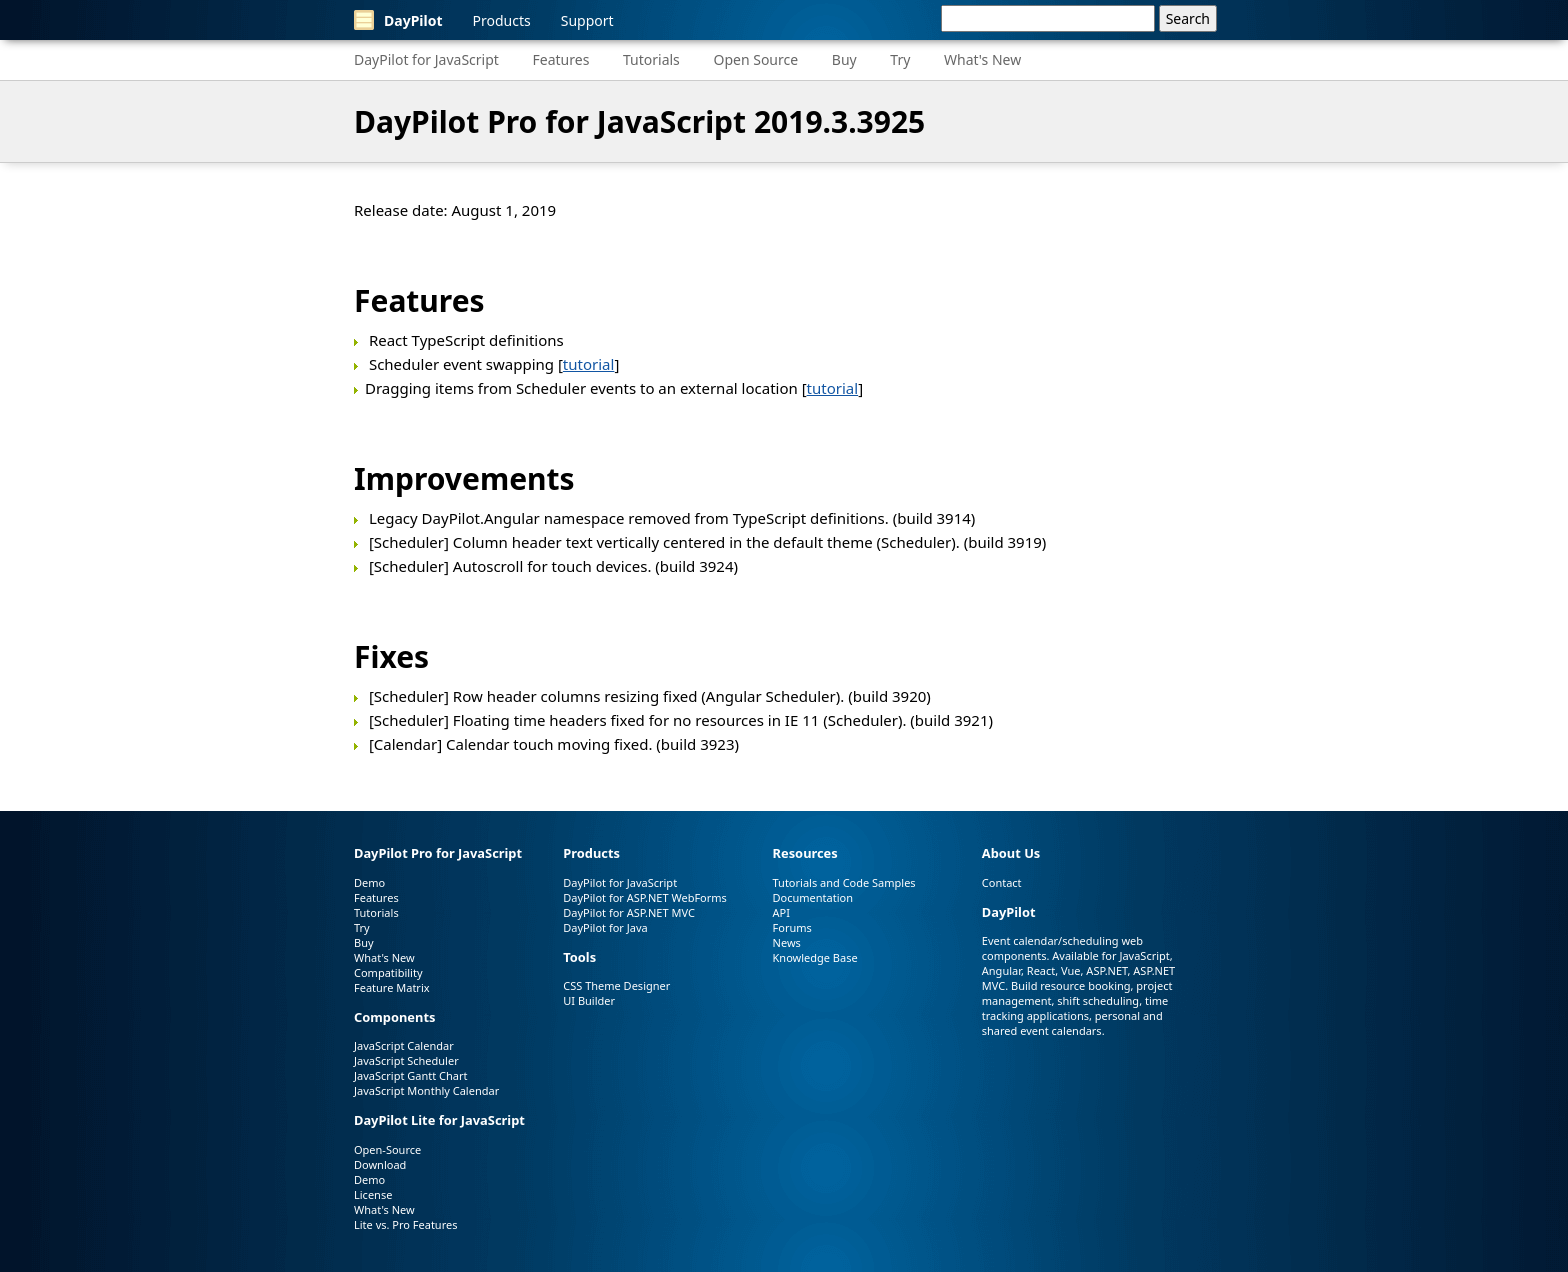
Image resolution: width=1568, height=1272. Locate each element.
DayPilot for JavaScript (426, 59)
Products (502, 20)
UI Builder (589, 1000)
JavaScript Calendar (404, 1045)
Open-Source (387, 1149)
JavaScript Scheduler (406, 1060)
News (787, 942)
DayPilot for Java (605, 927)
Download (380, 1164)
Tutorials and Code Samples (844, 882)
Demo (369, 882)
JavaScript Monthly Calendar (426, 1090)
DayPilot (398, 20)
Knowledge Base (815, 957)
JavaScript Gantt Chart (410, 1075)
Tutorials (651, 59)
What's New (982, 59)
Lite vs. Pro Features (405, 1224)
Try (900, 59)
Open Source (755, 59)
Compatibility (388, 972)
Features (561, 59)
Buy (844, 59)
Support (587, 20)
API (781, 912)
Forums (792, 927)
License (373, 1194)
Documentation (813, 897)
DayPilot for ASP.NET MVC (629, 912)
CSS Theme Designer (616, 985)
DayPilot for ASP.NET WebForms (645, 897)
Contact (1002, 882)
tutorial (589, 364)
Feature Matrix (392, 987)
